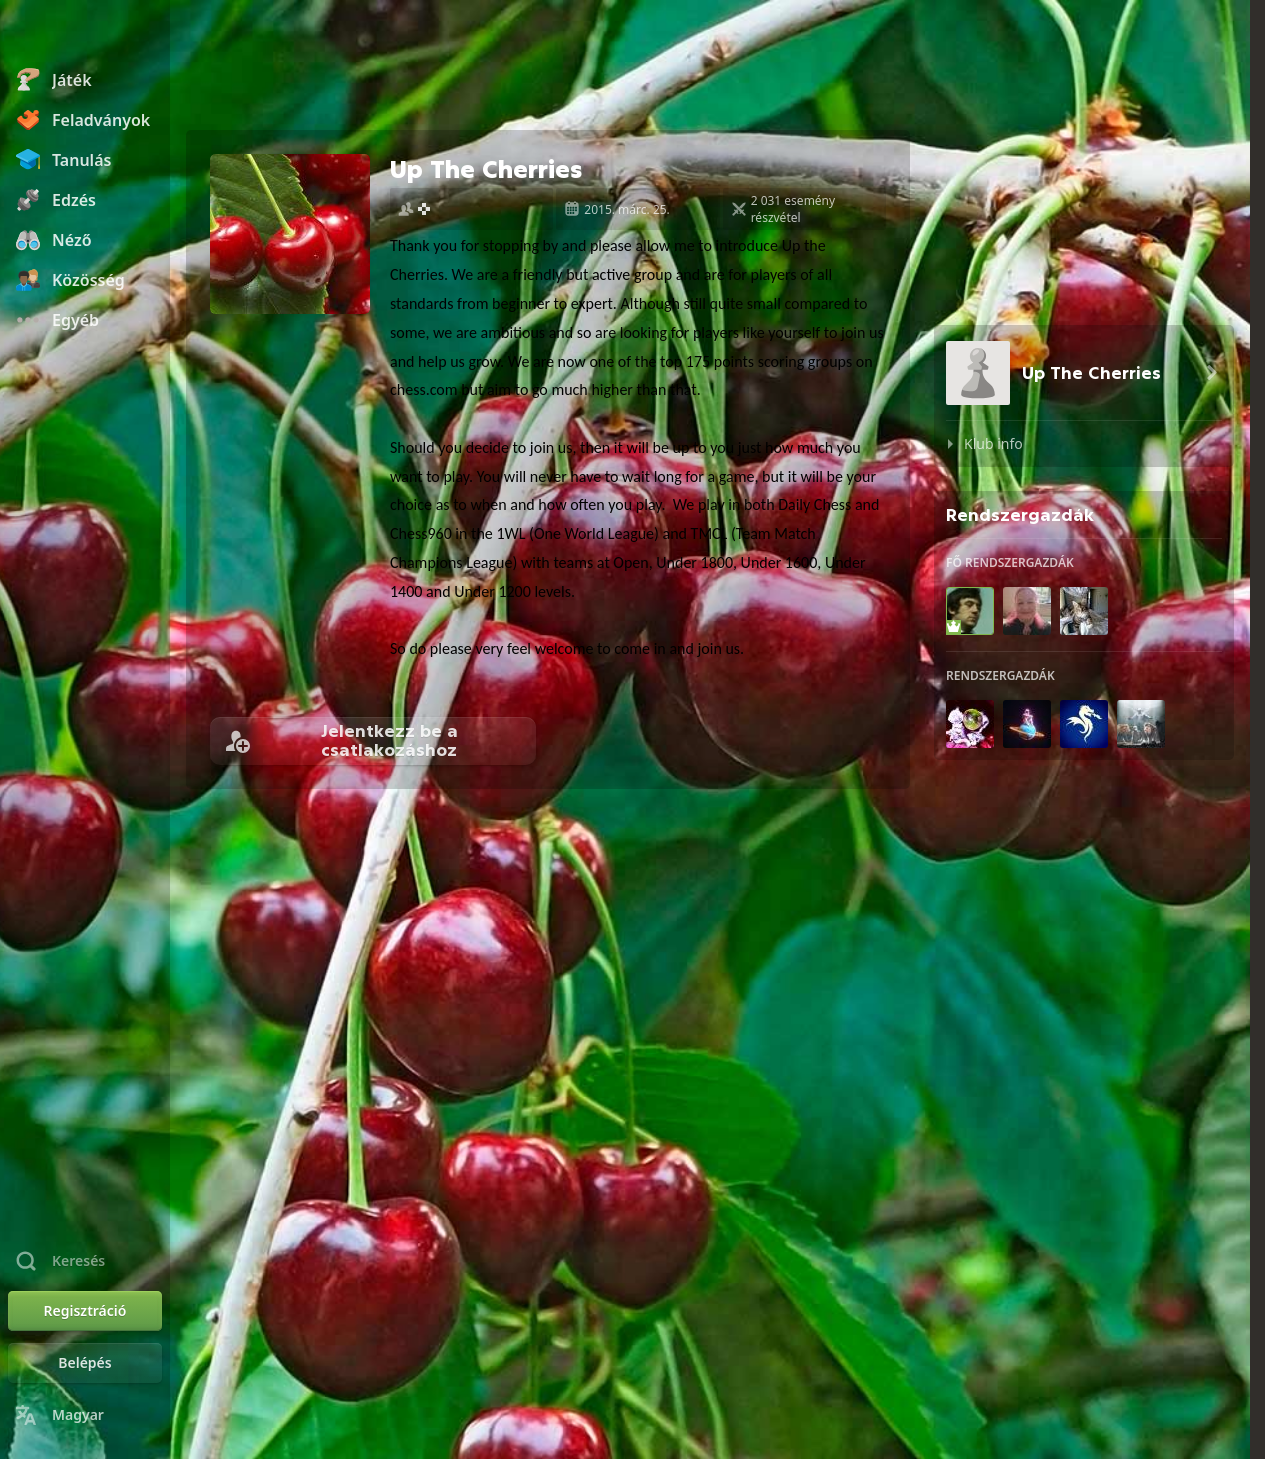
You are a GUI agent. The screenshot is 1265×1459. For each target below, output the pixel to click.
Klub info (993, 443)
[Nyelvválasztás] (85, 1415)
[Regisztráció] (85, 1311)
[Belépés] (85, 1363)
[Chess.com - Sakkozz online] (85, 34)
